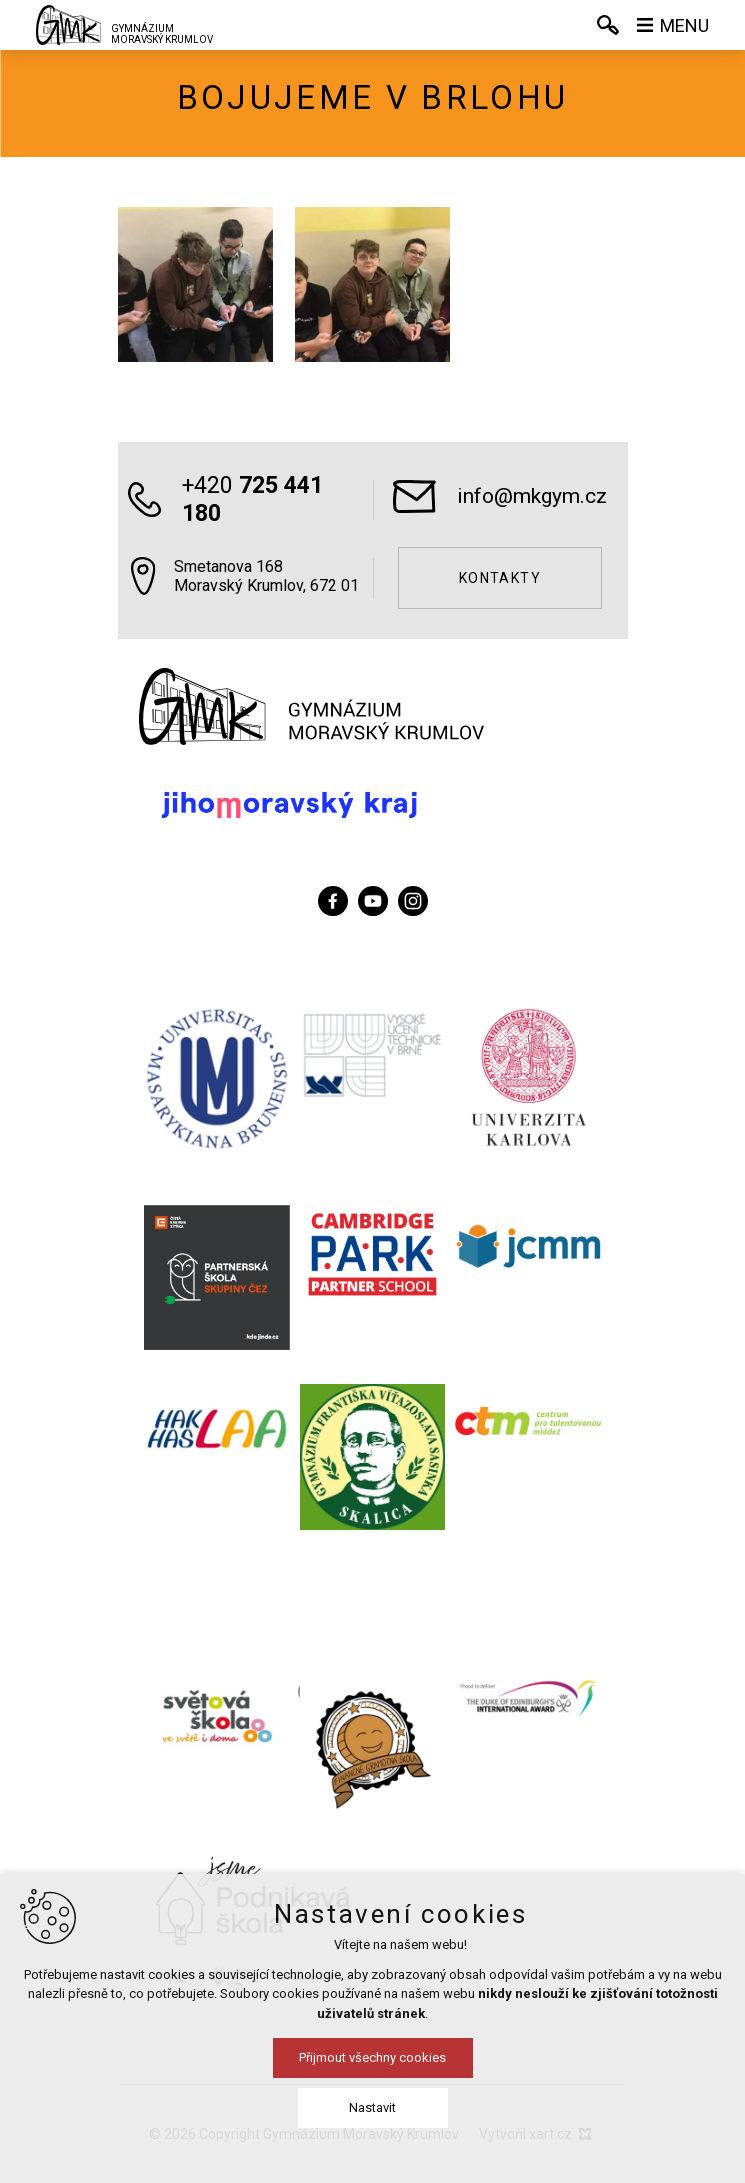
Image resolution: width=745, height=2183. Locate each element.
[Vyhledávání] (608, 25)
